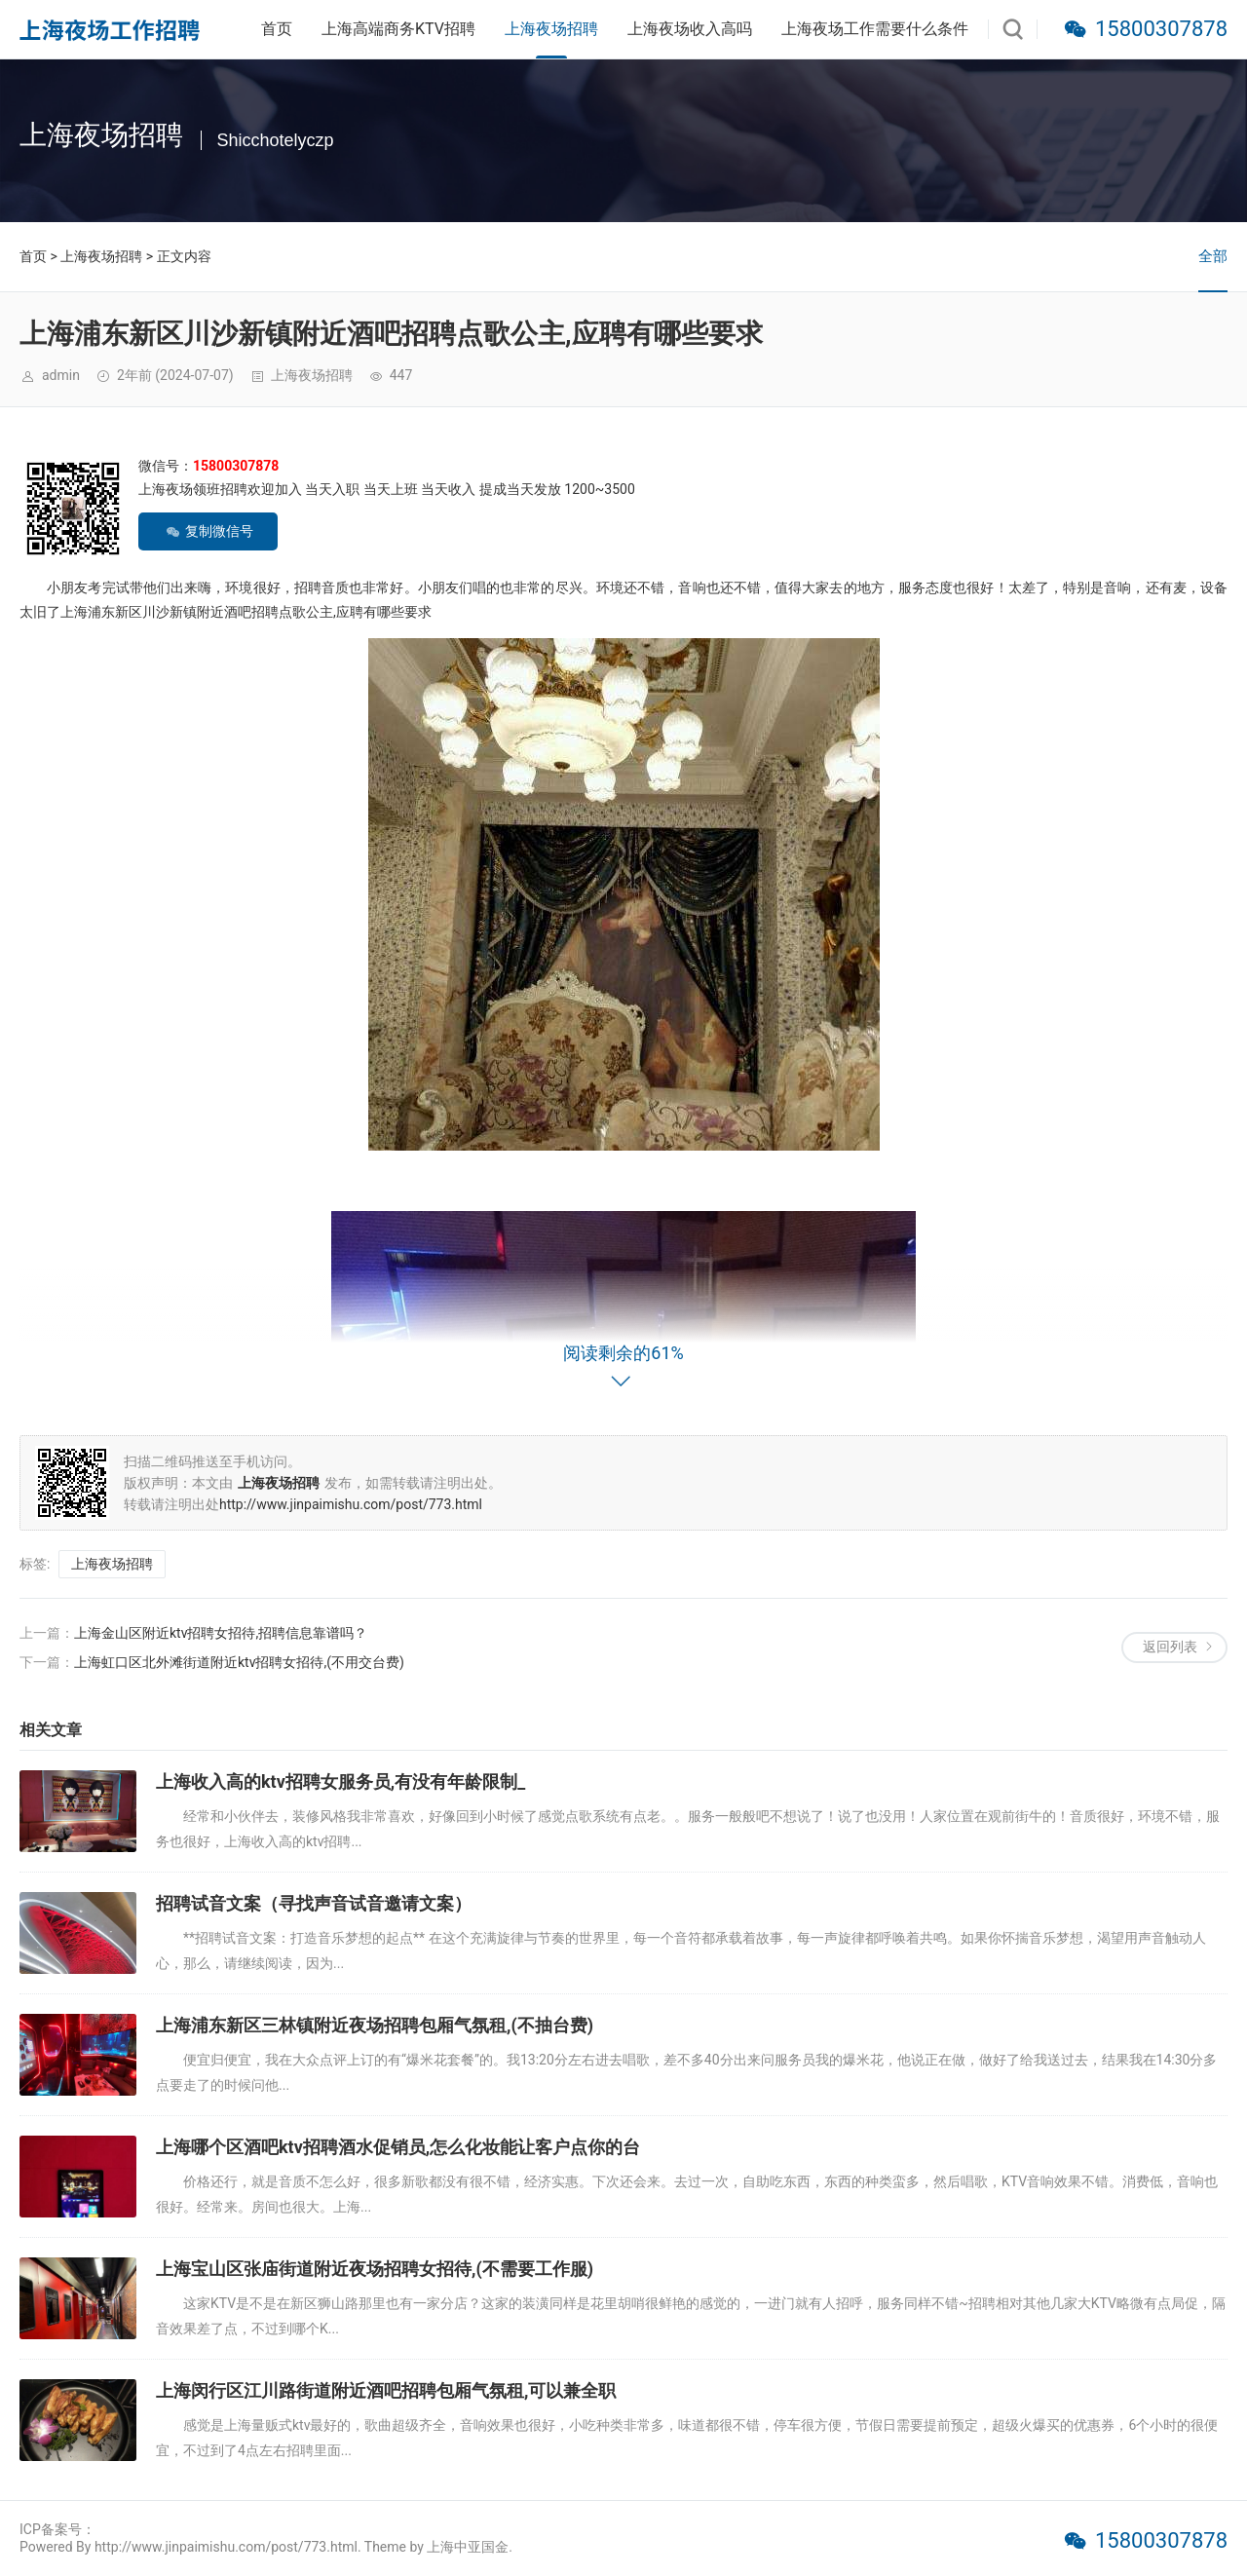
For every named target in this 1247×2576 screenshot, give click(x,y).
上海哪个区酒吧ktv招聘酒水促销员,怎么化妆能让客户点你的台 (398, 2147)
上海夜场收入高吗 (689, 28)
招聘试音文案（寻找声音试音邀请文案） (314, 1903)
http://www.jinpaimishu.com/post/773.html (350, 1504)
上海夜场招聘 (551, 28)
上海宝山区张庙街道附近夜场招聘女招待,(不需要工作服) (374, 2268)
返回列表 (1170, 1646)
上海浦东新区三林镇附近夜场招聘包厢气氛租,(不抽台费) (374, 2025)
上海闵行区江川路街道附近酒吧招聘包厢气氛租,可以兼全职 (386, 2390)
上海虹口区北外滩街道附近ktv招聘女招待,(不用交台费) (239, 1662)
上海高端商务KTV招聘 (398, 28)
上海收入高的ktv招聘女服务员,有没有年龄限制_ (340, 1781)
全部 (1213, 256)
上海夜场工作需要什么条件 (874, 28)
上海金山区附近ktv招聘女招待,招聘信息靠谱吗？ (220, 1633)
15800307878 (1161, 29)
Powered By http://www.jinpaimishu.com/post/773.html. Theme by (223, 2547)
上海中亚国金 (468, 2547)
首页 (276, 28)
